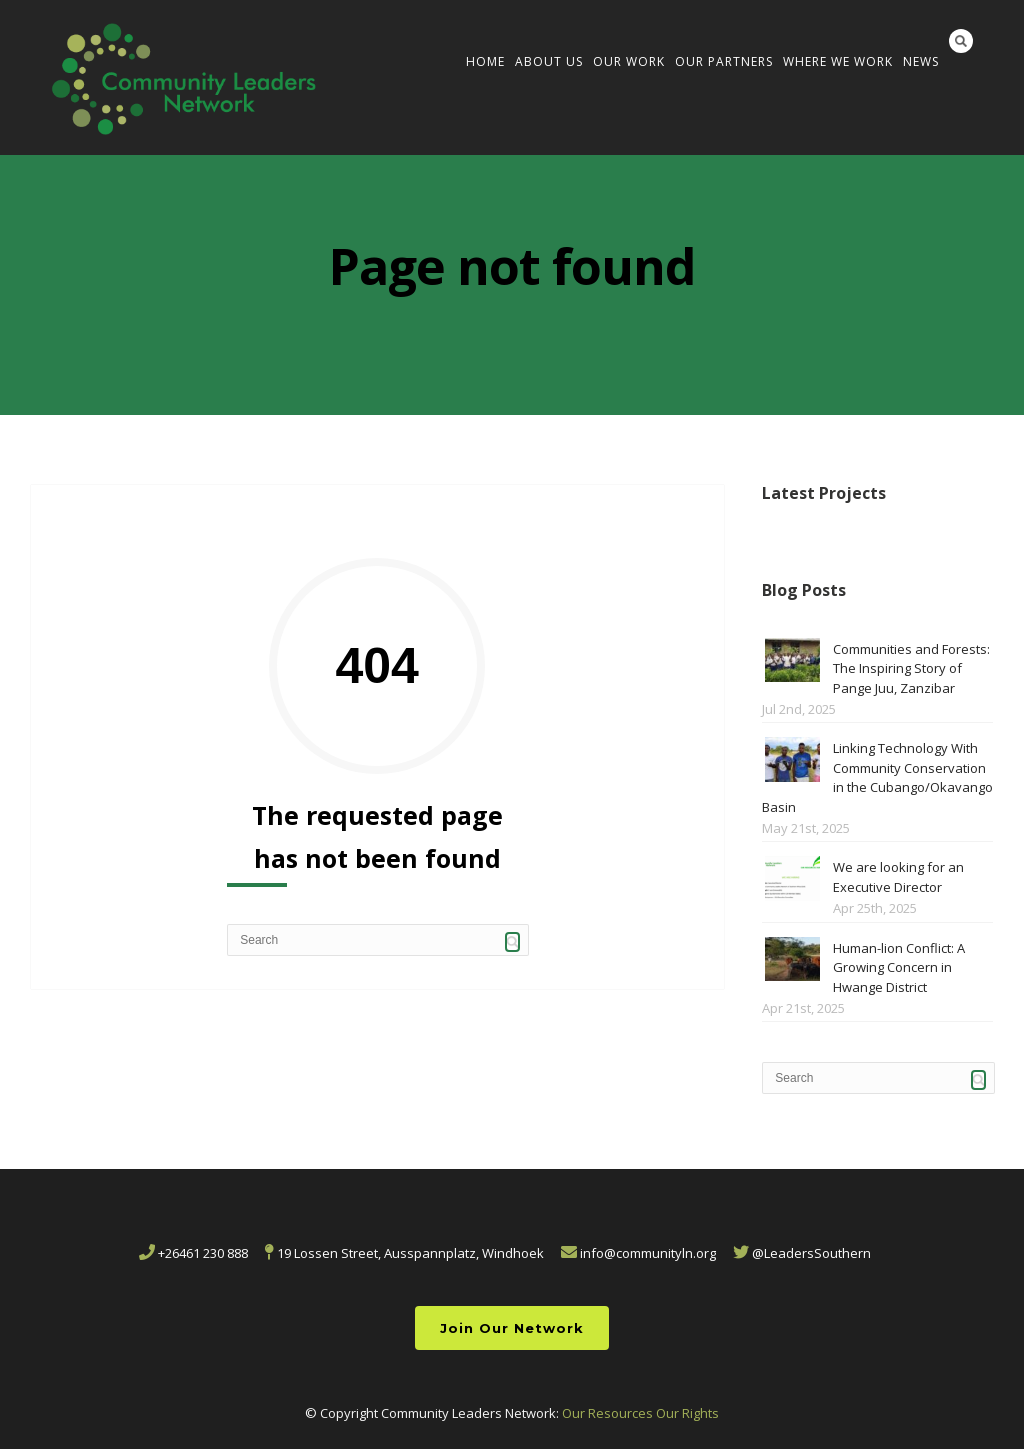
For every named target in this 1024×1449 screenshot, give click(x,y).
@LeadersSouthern (802, 1253)
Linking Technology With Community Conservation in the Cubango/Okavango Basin (877, 777)
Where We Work (838, 61)
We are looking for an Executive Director (898, 877)
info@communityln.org (638, 1253)
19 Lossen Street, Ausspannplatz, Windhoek (404, 1253)
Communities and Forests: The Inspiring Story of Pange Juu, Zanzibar (911, 668)
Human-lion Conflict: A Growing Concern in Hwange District (899, 967)
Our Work (629, 61)
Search (961, 41)
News (921, 61)
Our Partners (724, 61)
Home (485, 61)
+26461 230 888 (193, 1253)
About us (549, 61)
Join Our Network (512, 1328)
